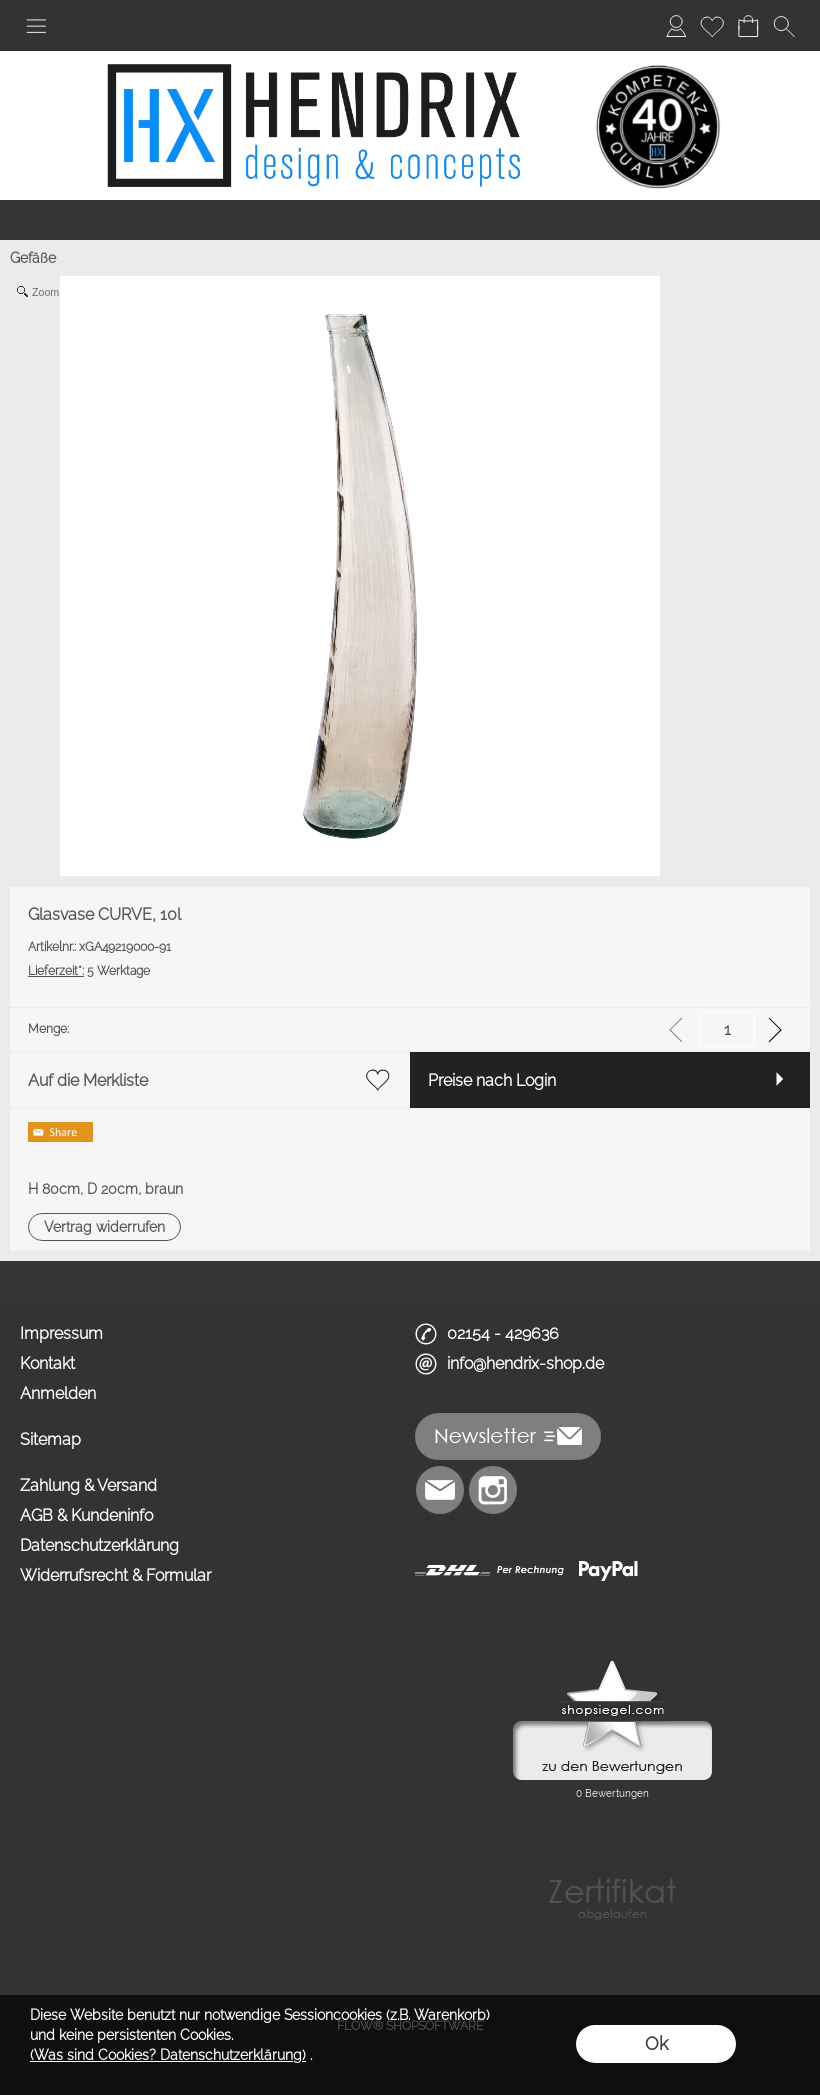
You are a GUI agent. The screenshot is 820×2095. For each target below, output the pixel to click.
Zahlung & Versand (88, 1485)
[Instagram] (493, 1490)
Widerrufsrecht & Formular (115, 1575)
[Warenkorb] (748, 26)
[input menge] (727, 1029)
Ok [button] (656, 2043)
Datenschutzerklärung (99, 1545)
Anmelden (58, 1393)
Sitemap (50, 1439)
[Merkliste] (712, 26)
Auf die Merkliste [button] (88, 1080)
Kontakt (47, 1363)
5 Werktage (89, 971)
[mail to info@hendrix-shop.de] (440, 1490)
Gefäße (33, 258)
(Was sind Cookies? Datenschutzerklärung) (168, 2055)
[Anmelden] (676, 26)
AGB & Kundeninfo (86, 1515)
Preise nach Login (492, 1080)
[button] (36, 26)
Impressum (61, 1333)
